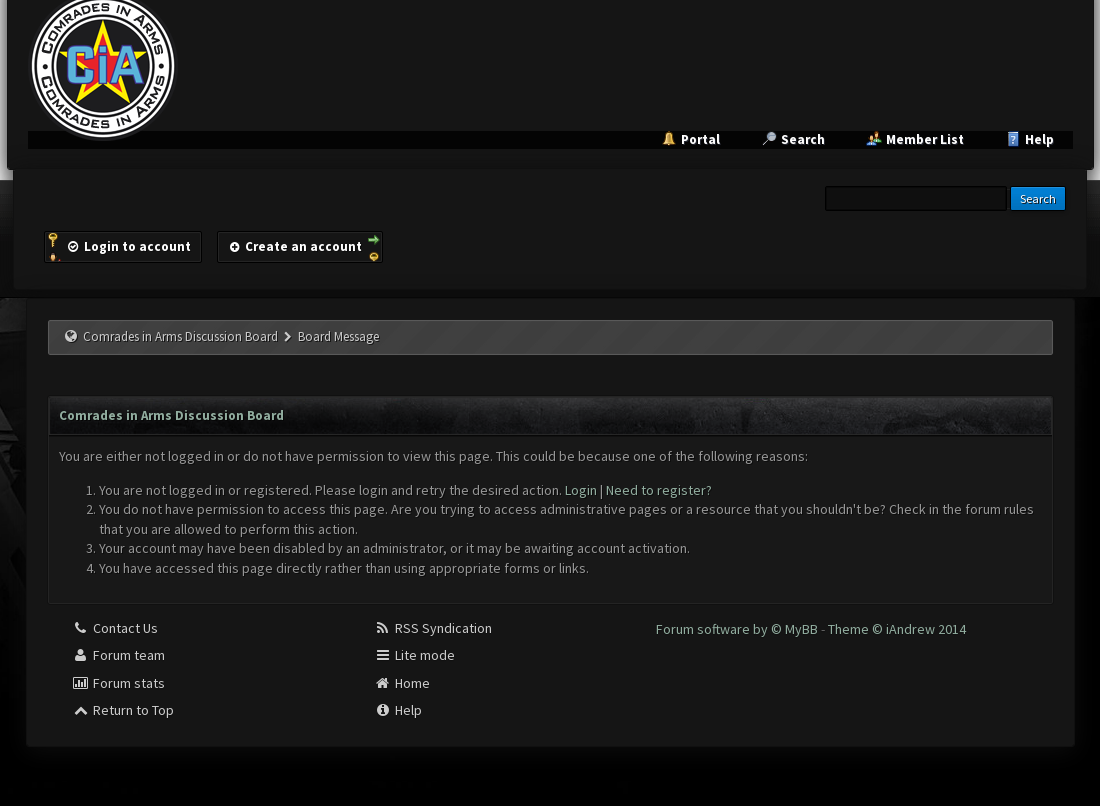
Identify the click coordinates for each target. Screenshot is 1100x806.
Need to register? (659, 490)
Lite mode (414, 655)
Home (402, 683)
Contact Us (115, 628)
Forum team (118, 655)
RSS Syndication (433, 628)
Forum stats (118, 683)
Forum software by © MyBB (738, 629)
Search (803, 139)
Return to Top (123, 710)
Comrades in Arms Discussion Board (180, 336)
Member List (925, 139)
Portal (700, 139)
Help (1039, 139)
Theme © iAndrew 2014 (897, 629)
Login (581, 490)
